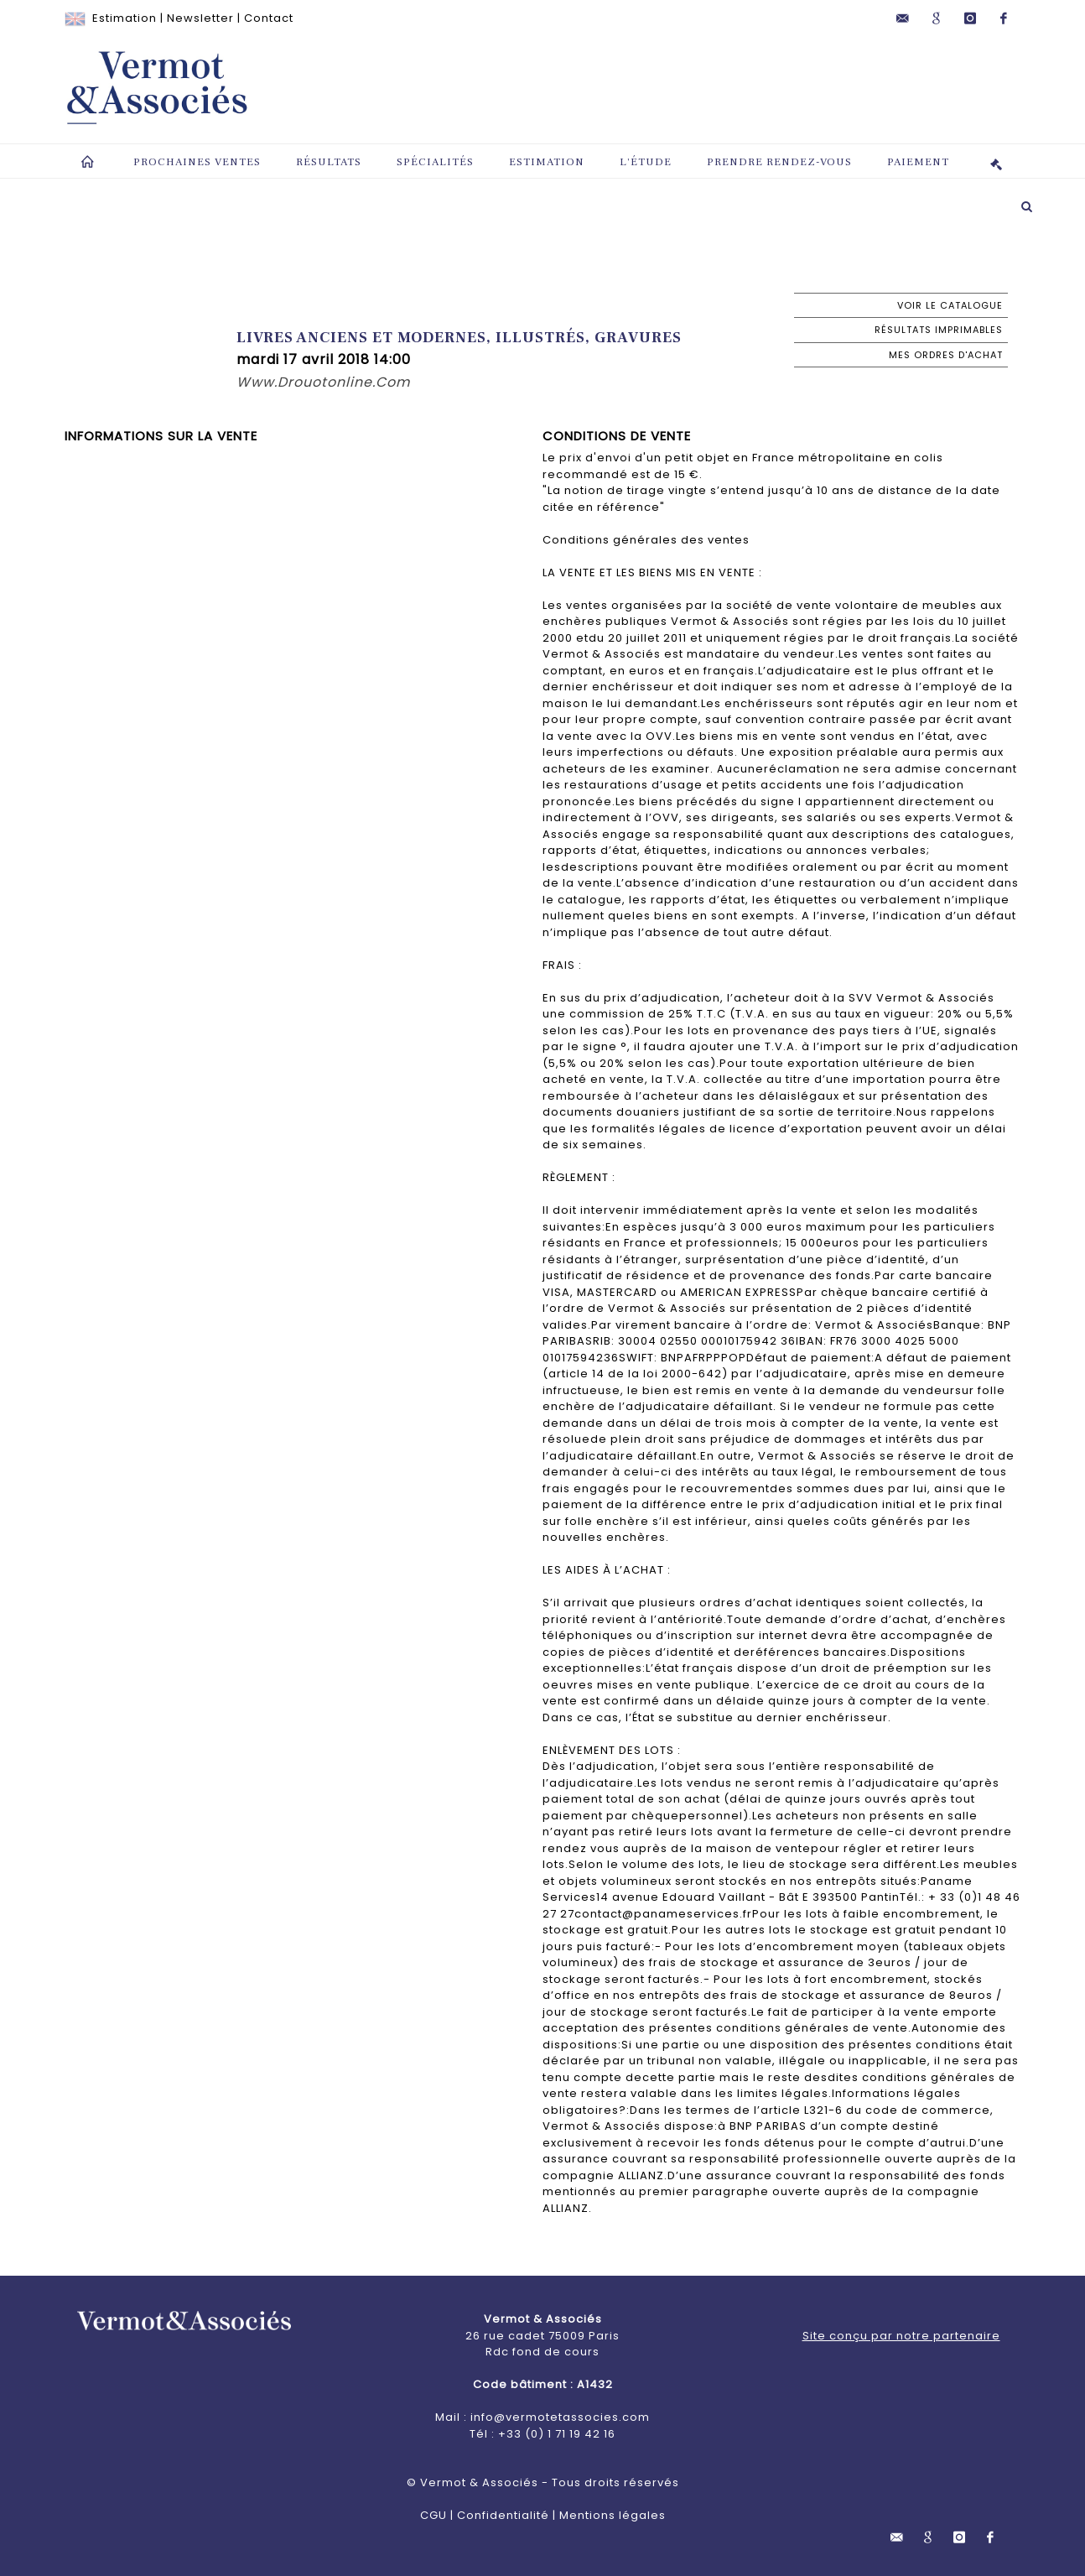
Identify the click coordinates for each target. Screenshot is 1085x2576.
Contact (268, 18)
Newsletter (200, 18)
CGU (433, 2515)
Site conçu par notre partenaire (901, 2336)
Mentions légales (612, 2515)
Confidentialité (503, 2515)
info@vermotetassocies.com (560, 2417)
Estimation (124, 18)
